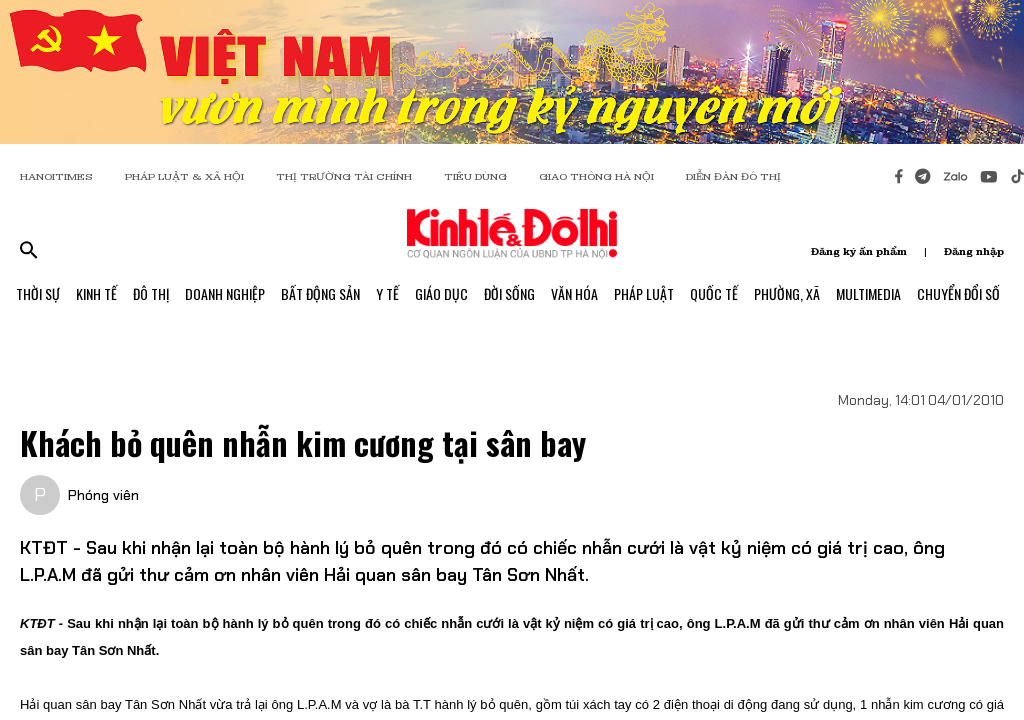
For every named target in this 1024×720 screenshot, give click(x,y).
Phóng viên (103, 495)
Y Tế (387, 293)
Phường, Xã (787, 293)
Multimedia (868, 293)
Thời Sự (38, 293)
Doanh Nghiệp (225, 293)
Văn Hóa (574, 293)
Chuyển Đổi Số (958, 293)
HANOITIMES (56, 176)
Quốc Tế (714, 293)
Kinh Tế (96, 293)
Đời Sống (509, 293)
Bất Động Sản (320, 293)
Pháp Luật (644, 293)
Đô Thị (151, 293)
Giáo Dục (441, 293)
